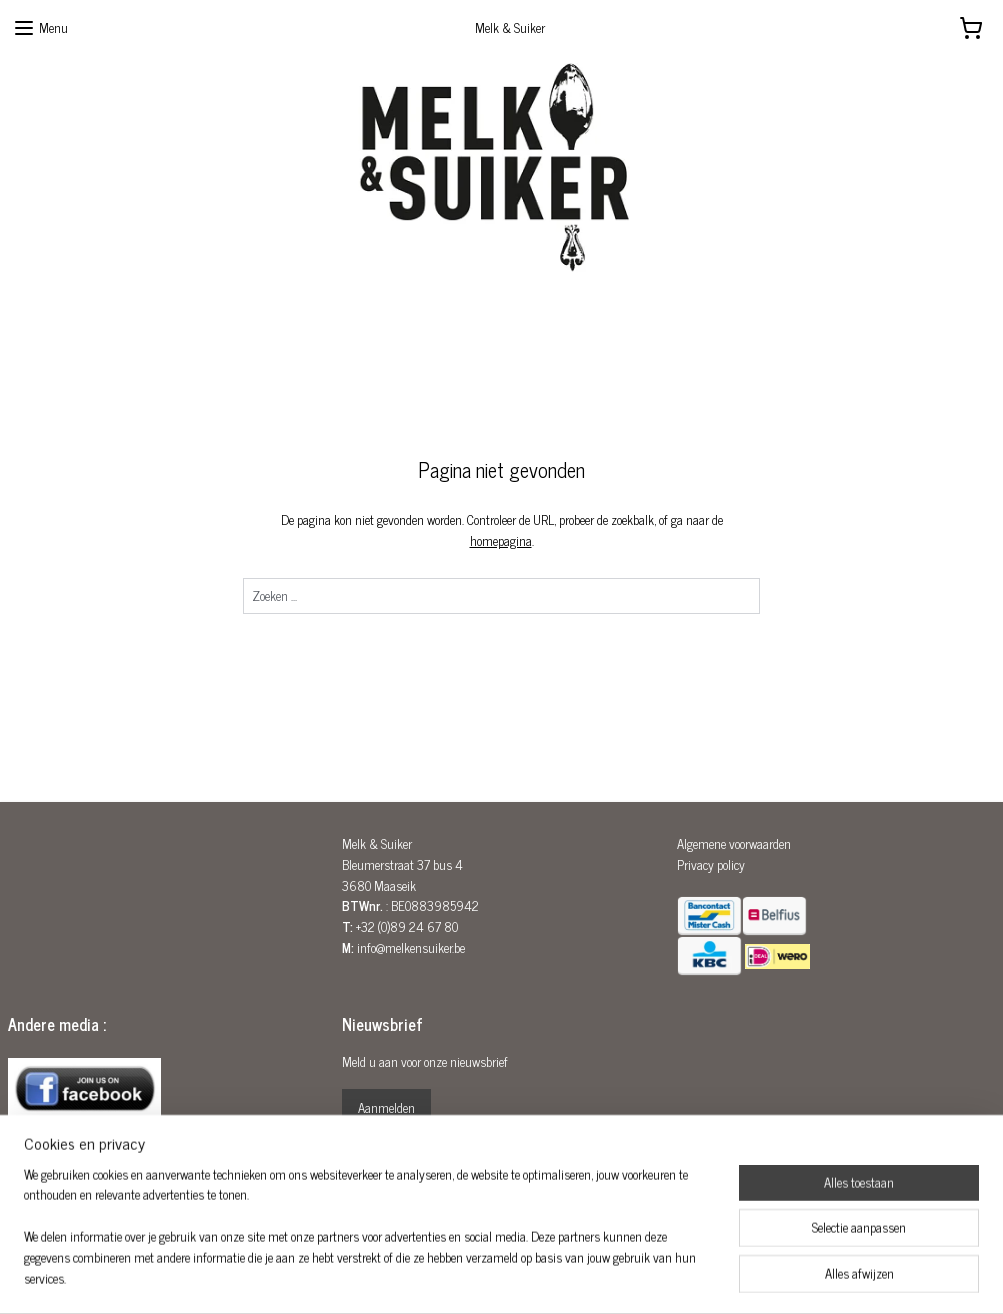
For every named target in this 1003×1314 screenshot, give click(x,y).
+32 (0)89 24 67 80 (407, 926)
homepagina (501, 540)
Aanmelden (386, 1107)
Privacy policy (711, 864)
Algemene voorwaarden (734, 843)
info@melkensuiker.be (411, 947)
